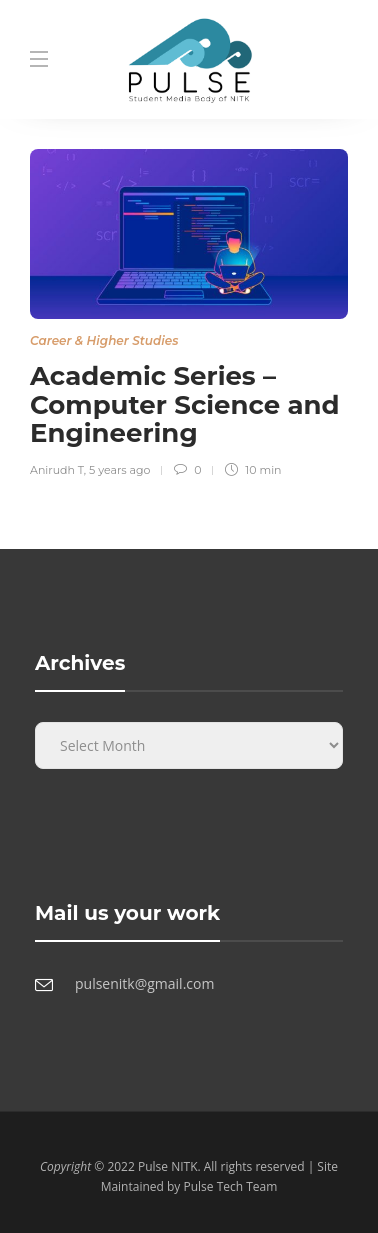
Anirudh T (57, 470)
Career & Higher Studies (104, 340)
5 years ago (119, 470)
